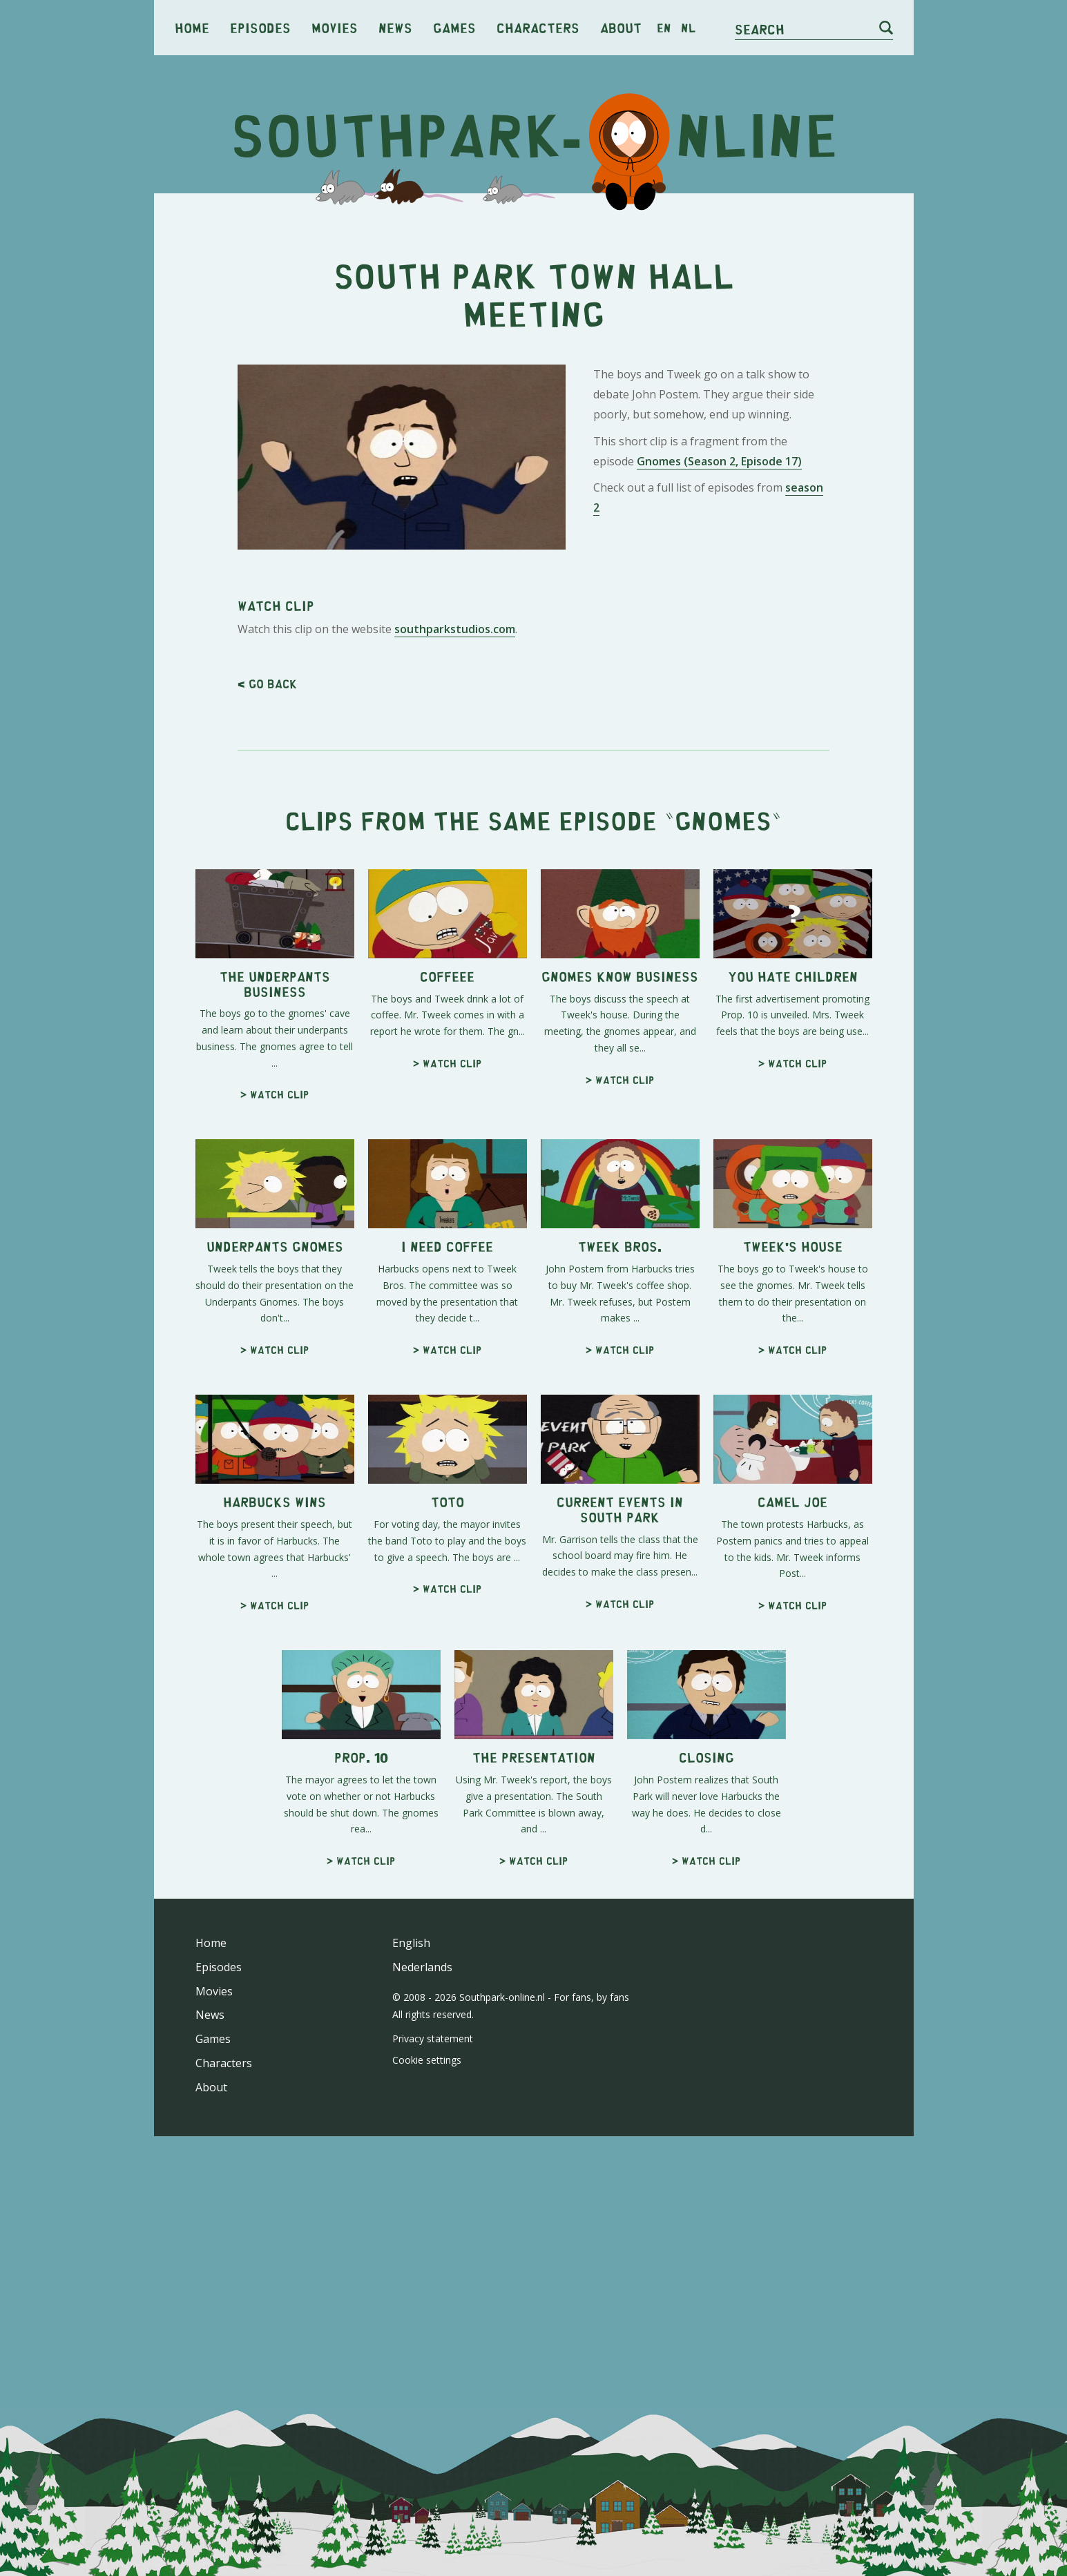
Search (760, 29)
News (395, 27)
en (664, 27)
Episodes (260, 27)
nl (688, 27)
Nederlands (422, 2353)
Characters (538, 27)
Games (454, 27)
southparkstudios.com (454, 1015)
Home (192, 27)
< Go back (267, 1070)
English (411, 2329)
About (621, 27)
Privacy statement (432, 2425)
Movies (334, 27)
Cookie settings (426, 2446)
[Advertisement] (534, 310)
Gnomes (723, 1206)
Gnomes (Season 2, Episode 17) (719, 654)
